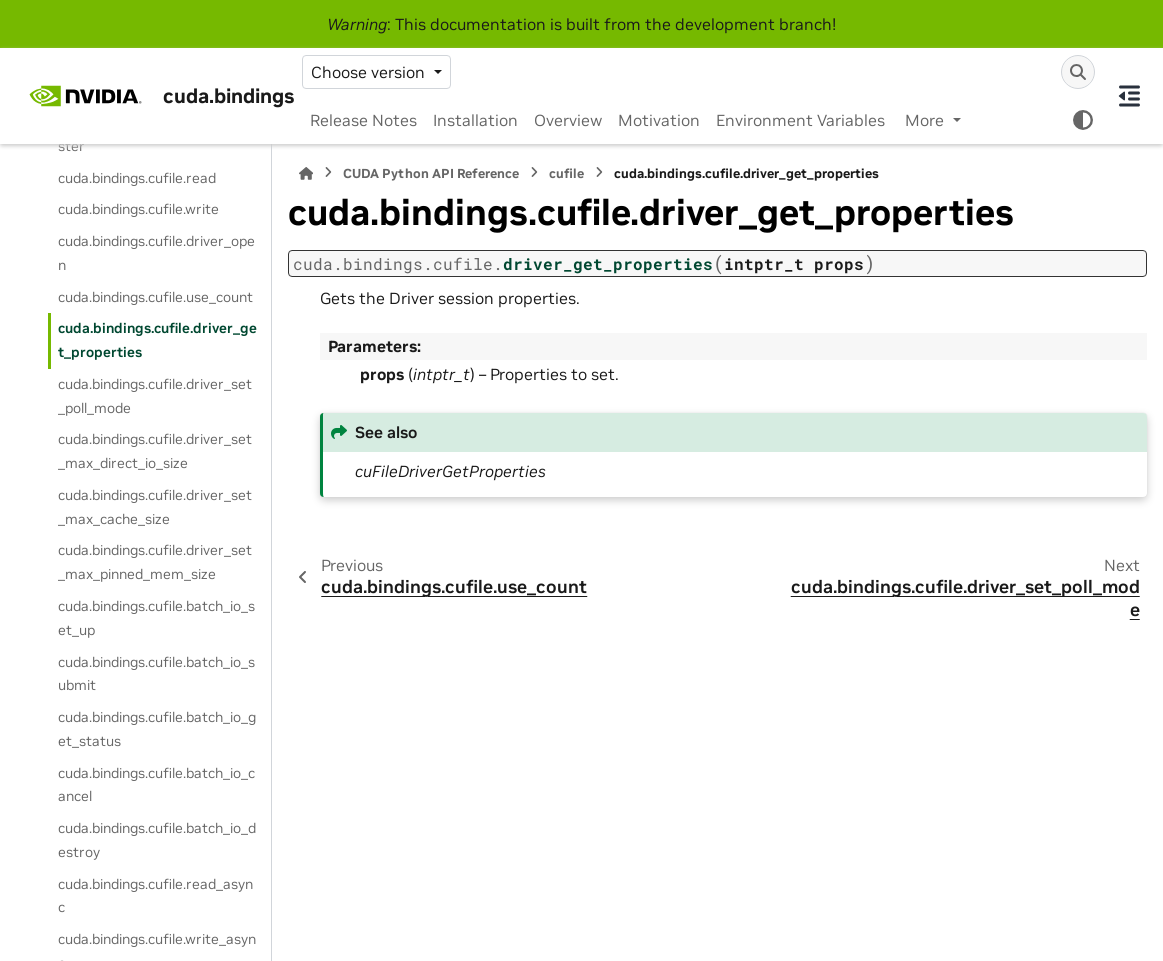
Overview (568, 120)
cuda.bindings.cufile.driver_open (156, 253)
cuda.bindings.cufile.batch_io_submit (156, 674)
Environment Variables (800, 120)
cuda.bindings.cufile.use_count (155, 297)
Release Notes (363, 120)
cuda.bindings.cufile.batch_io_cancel (156, 785)
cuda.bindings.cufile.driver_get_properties (157, 340)
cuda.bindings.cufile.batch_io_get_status (157, 729)
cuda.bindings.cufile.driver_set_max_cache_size (155, 507)
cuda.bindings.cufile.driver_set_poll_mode (155, 396)
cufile (566, 173)
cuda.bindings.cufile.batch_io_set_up (156, 618)
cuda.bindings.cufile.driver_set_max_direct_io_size (155, 451)
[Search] (1078, 72)
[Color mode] (1083, 120)
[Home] (306, 173)
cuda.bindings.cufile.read (137, 178)
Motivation (659, 120)
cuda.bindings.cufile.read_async (155, 896)
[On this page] (1129, 96)
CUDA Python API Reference (431, 173)
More (926, 120)
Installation (475, 120)
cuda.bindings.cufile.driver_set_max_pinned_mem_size (155, 562)
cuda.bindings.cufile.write (138, 209)
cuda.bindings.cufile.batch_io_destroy (157, 840)
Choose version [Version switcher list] (370, 72)
